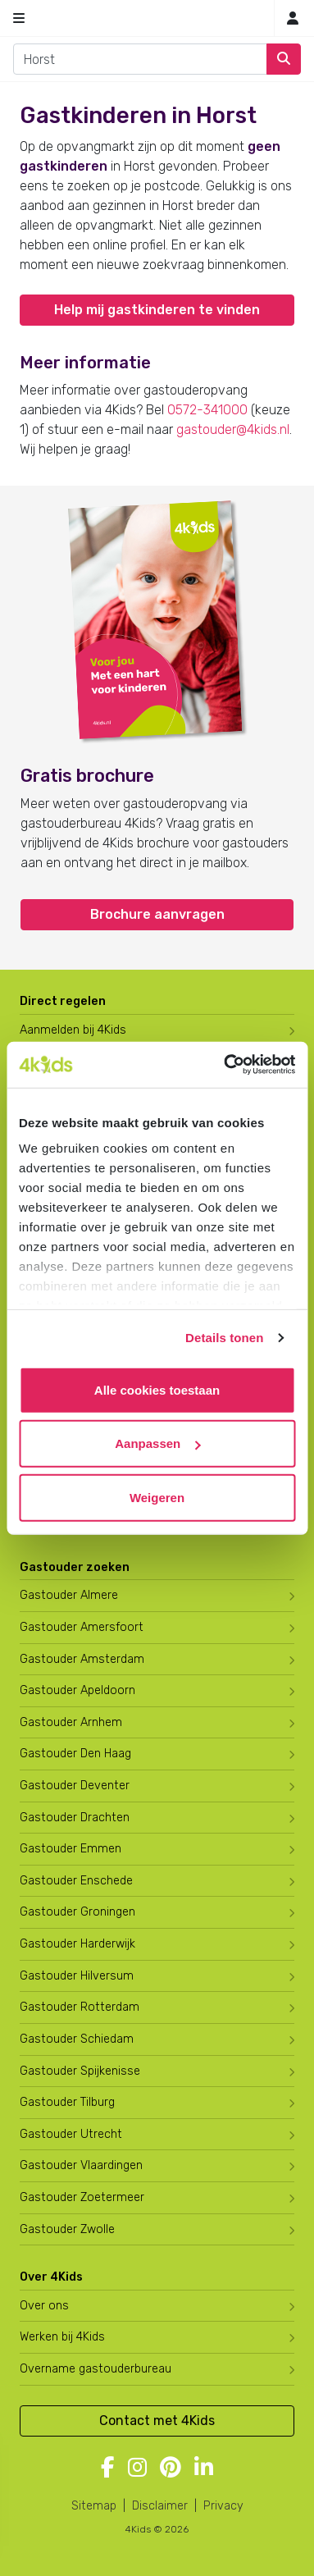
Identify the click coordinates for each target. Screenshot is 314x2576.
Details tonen (224, 1338)
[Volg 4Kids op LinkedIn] (203, 2468)
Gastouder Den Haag (75, 1754)
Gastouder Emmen (70, 1849)
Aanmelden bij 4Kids (73, 1030)
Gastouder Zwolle (67, 2229)
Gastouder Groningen (77, 1912)
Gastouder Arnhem (71, 1722)
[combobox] (140, 59)
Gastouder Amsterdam (82, 1659)
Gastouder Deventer (75, 1786)
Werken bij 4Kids (62, 2337)
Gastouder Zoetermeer (82, 2197)
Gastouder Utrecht (71, 2134)
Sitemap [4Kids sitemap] (93, 2506)
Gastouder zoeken (75, 1567)
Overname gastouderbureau (95, 2369)
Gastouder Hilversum (77, 1976)
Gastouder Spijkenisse (80, 2071)
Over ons (44, 2306)
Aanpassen (157, 1443)
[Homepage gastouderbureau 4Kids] (157, 18)
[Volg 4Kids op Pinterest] (170, 2468)
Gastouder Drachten (75, 1818)
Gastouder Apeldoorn (77, 1690)
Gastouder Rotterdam (79, 2007)
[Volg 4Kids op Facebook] (108, 2468)
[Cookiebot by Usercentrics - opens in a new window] (224, 1065)
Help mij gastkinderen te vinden (157, 309)
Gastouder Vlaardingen (81, 2165)
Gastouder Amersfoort (81, 1627)
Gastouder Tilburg (67, 2102)
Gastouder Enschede (76, 1881)
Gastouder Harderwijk (77, 1944)
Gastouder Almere (69, 1595)
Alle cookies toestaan (157, 1389)
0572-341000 (207, 410)
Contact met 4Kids (157, 2420)
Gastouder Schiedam (77, 2039)
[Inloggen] (292, 18)
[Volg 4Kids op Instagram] (137, 2468)
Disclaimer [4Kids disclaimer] (160, 2506)
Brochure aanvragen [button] (157, 914)
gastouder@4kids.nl (232, 429)
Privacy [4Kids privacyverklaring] (223, 2506)
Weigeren (157, 1497)
